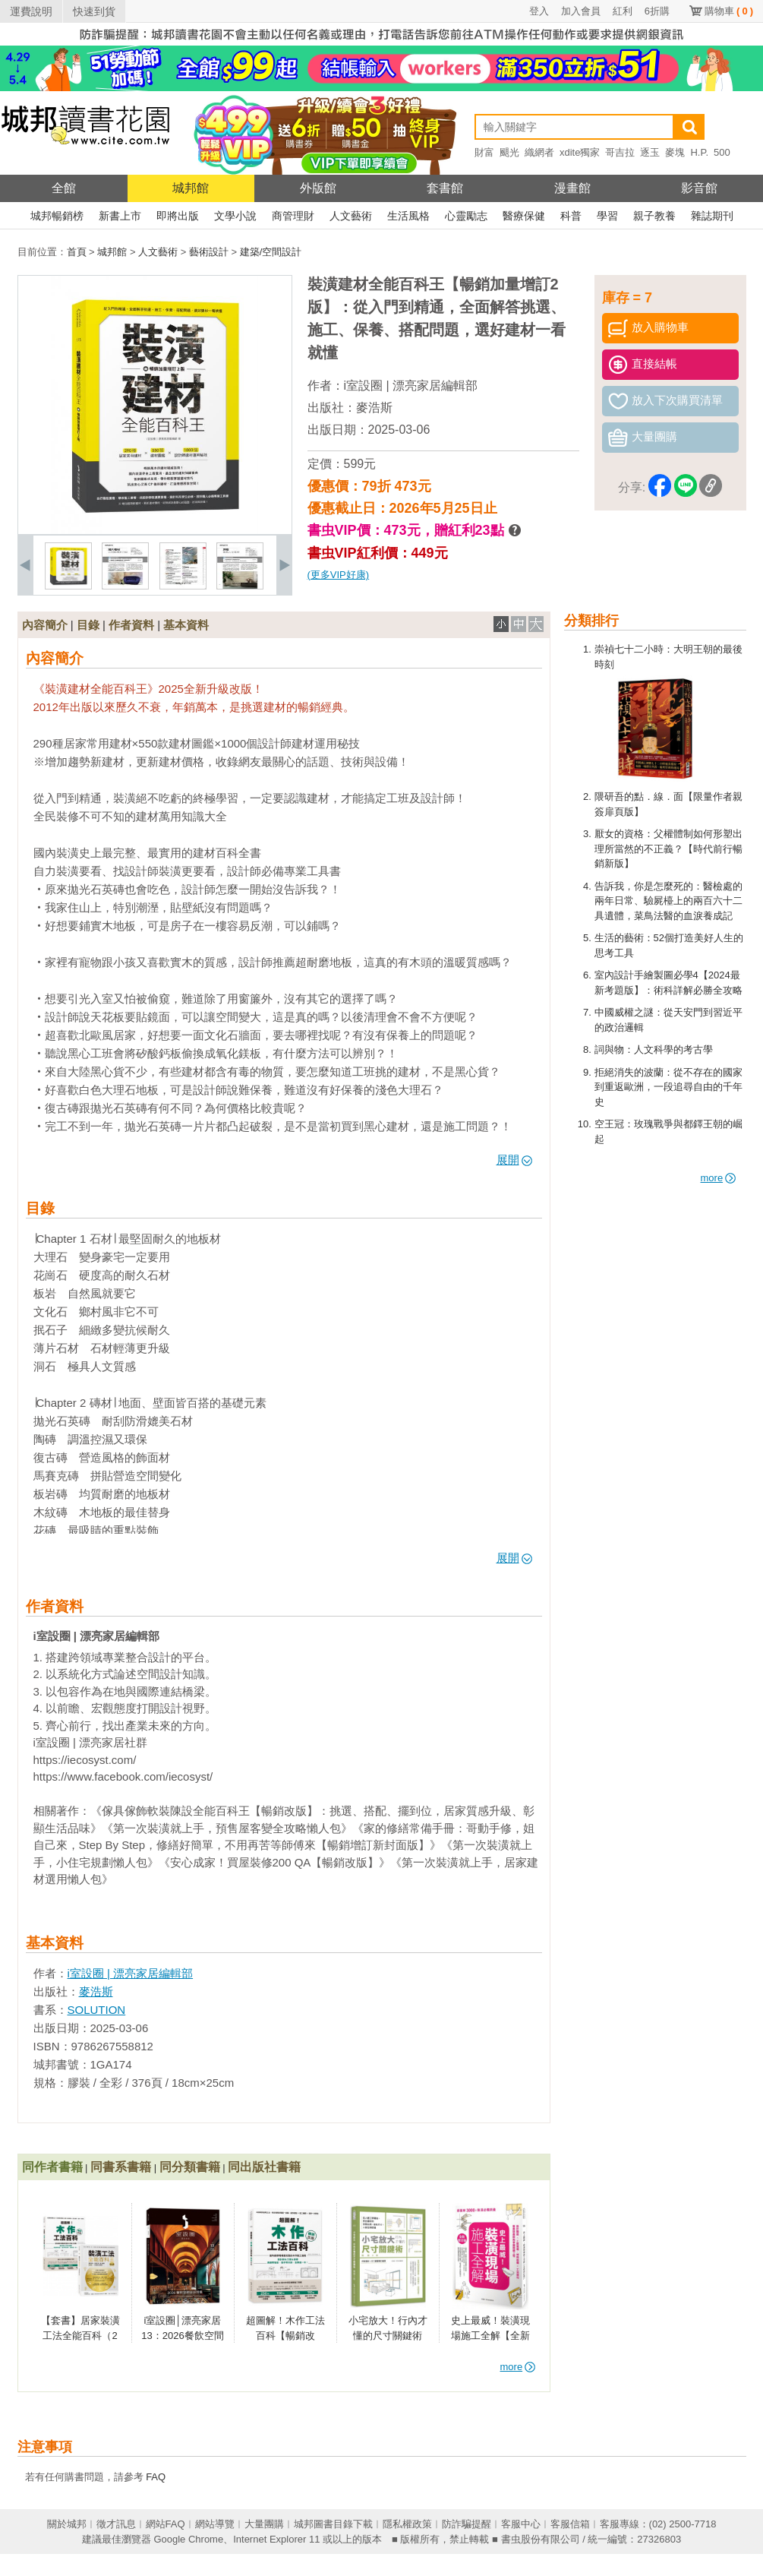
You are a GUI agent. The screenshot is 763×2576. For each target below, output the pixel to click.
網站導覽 (215, 2524)
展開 (514, 1159)
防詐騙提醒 (466, 2524)
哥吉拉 (620, 152)
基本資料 (186, 624)
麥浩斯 (374, 407)
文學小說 (235, 216)
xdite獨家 (580, 152)
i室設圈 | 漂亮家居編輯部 (411, 385)
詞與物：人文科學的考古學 (653, 1049)
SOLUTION (97, 2009)
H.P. (699, 152)
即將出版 (177, 216)
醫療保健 (524, 216)
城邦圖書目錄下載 (333, 2524)
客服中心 (521, 2524)
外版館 (318, 188)
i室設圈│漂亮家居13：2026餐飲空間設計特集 (182, 2335)
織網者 (539, 152)
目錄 (88, 624)
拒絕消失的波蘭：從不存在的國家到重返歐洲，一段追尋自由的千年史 (668, 1087)
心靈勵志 (466, 216)
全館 (64, 188)
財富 (484, 152)
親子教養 (654, 216)
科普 (571, 216)
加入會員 (581, 11)
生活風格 (408, 216)
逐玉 (650, 152)
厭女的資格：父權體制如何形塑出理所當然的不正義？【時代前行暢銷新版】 (668, 848)
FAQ (156, 2477)
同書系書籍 (120, 2166)
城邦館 (190, 188)
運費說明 (31, 11)
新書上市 (120, 216)
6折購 (657, 11)
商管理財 (293, 216)
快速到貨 (94, 11)
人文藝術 (350, 216)
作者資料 (131, 624)
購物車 (729, 11)
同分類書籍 (189, 2166)
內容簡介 (45, 624)
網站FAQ (165, 2524)
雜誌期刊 (712, 216)
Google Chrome (188, 2539)
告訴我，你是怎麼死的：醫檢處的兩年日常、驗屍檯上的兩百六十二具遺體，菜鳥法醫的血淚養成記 (668, 900)
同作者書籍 (52, 2166)
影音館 (699, 188)
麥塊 (675, 152)
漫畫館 (572, 188)
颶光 (509, 152)
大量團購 (264, 2524)
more (718, 1178)
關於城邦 (67, 2524)
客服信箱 (570, 2524)
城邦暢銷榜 (57, 216)
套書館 (445, 188)
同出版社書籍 (264, 2166)
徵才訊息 (116, 2524)
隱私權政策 (407, 2524)
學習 (607, 216)
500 (722, 152)
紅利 (622, 11)
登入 (539, 11)
